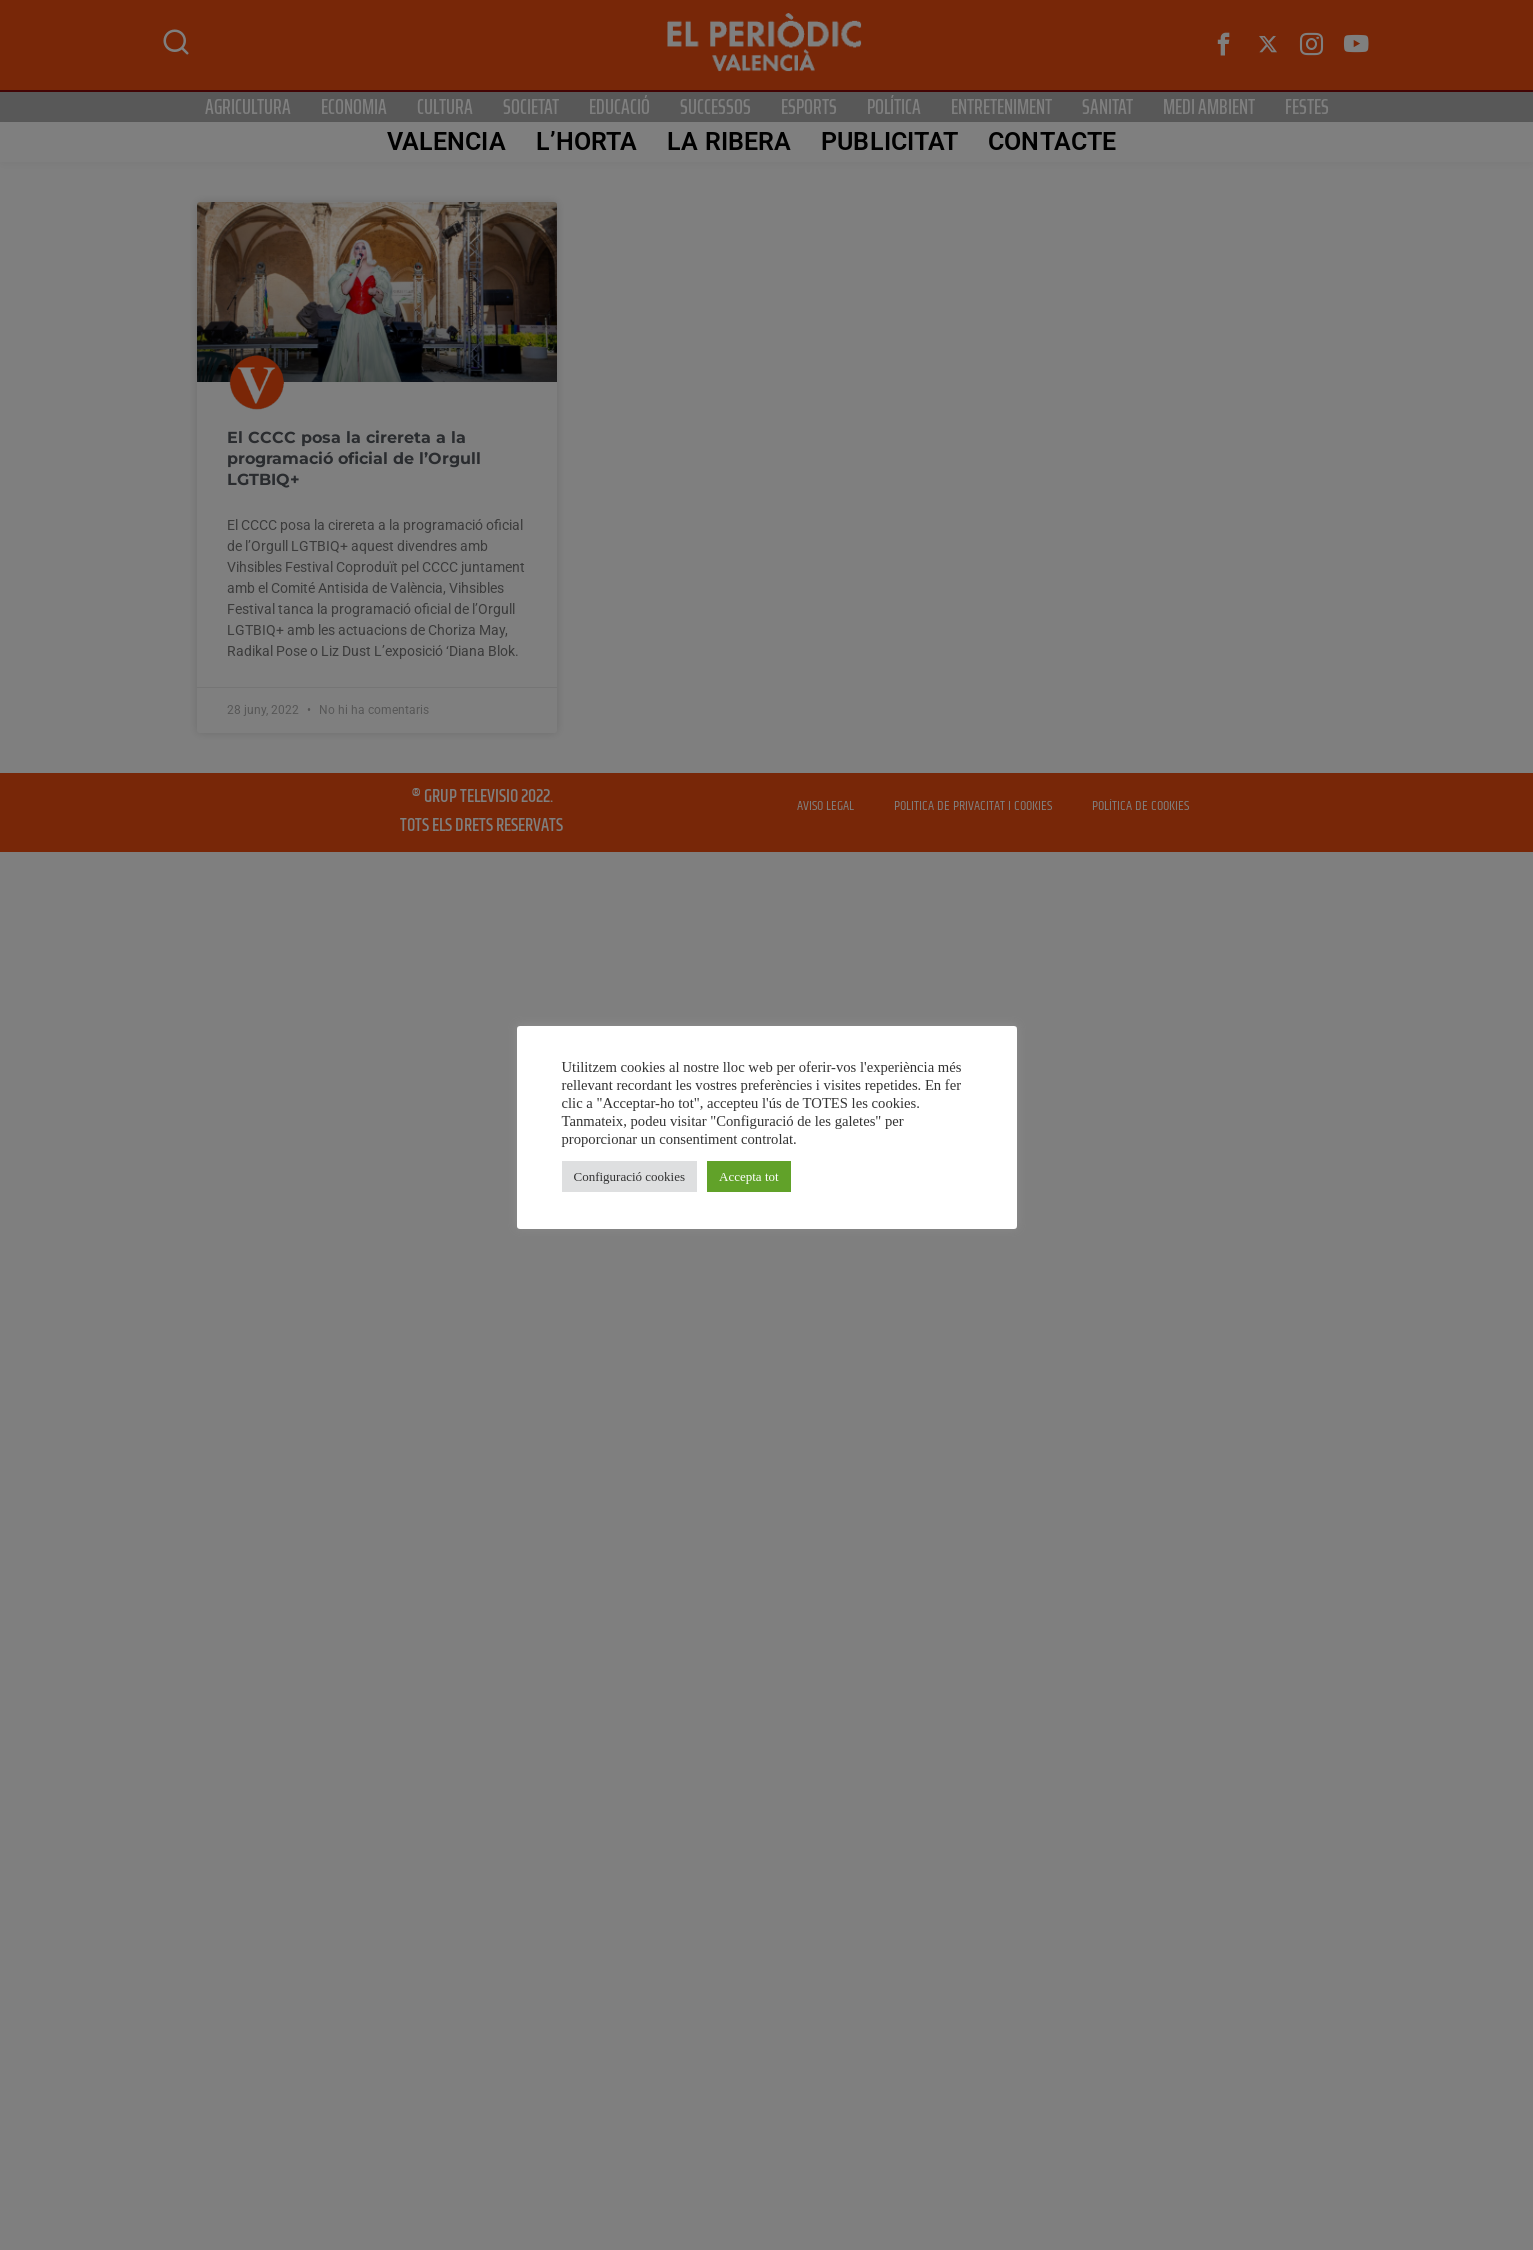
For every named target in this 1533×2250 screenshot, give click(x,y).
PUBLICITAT (889, 141)
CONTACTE (1052, 141)
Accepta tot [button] (749, 1176)
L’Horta (587, 141)
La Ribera (729, 141)
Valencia (446, 141)
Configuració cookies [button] (630, 1176)
